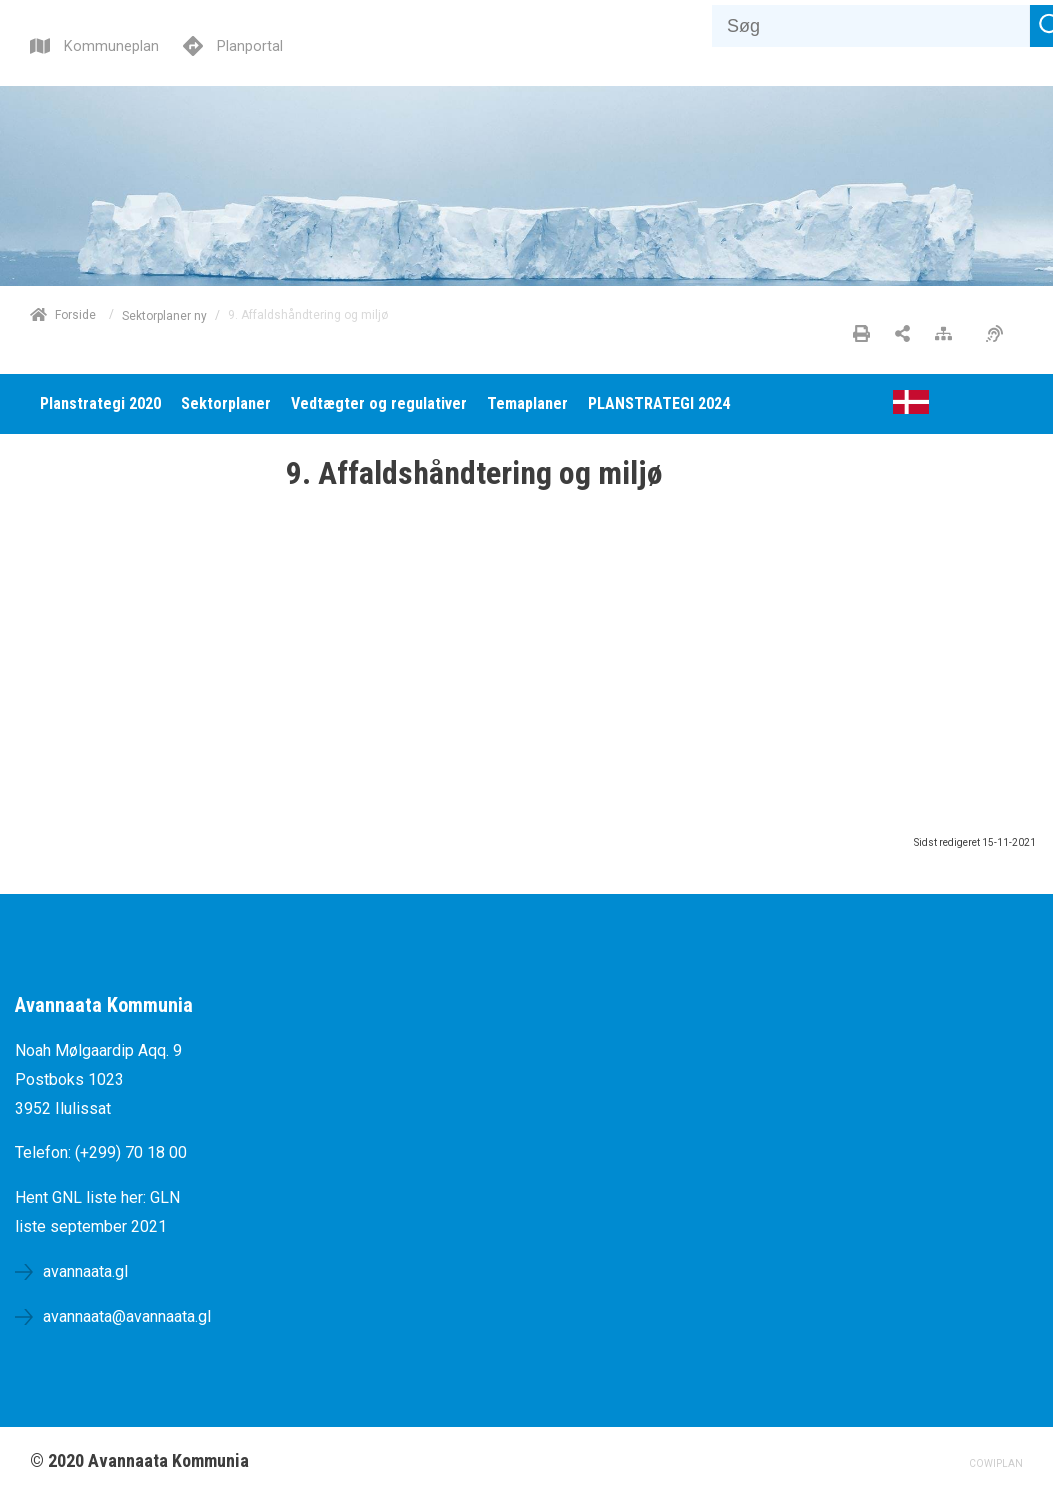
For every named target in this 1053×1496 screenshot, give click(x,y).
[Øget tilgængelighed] (999, 335)
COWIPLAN (996, 1463)
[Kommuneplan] (94, 43)
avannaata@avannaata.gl (127, 1316)
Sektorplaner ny (164, 315)
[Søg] (871, 26)
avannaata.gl (85, 1271)
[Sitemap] (948, 335)
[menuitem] (100, 404)
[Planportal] (233, 43)
